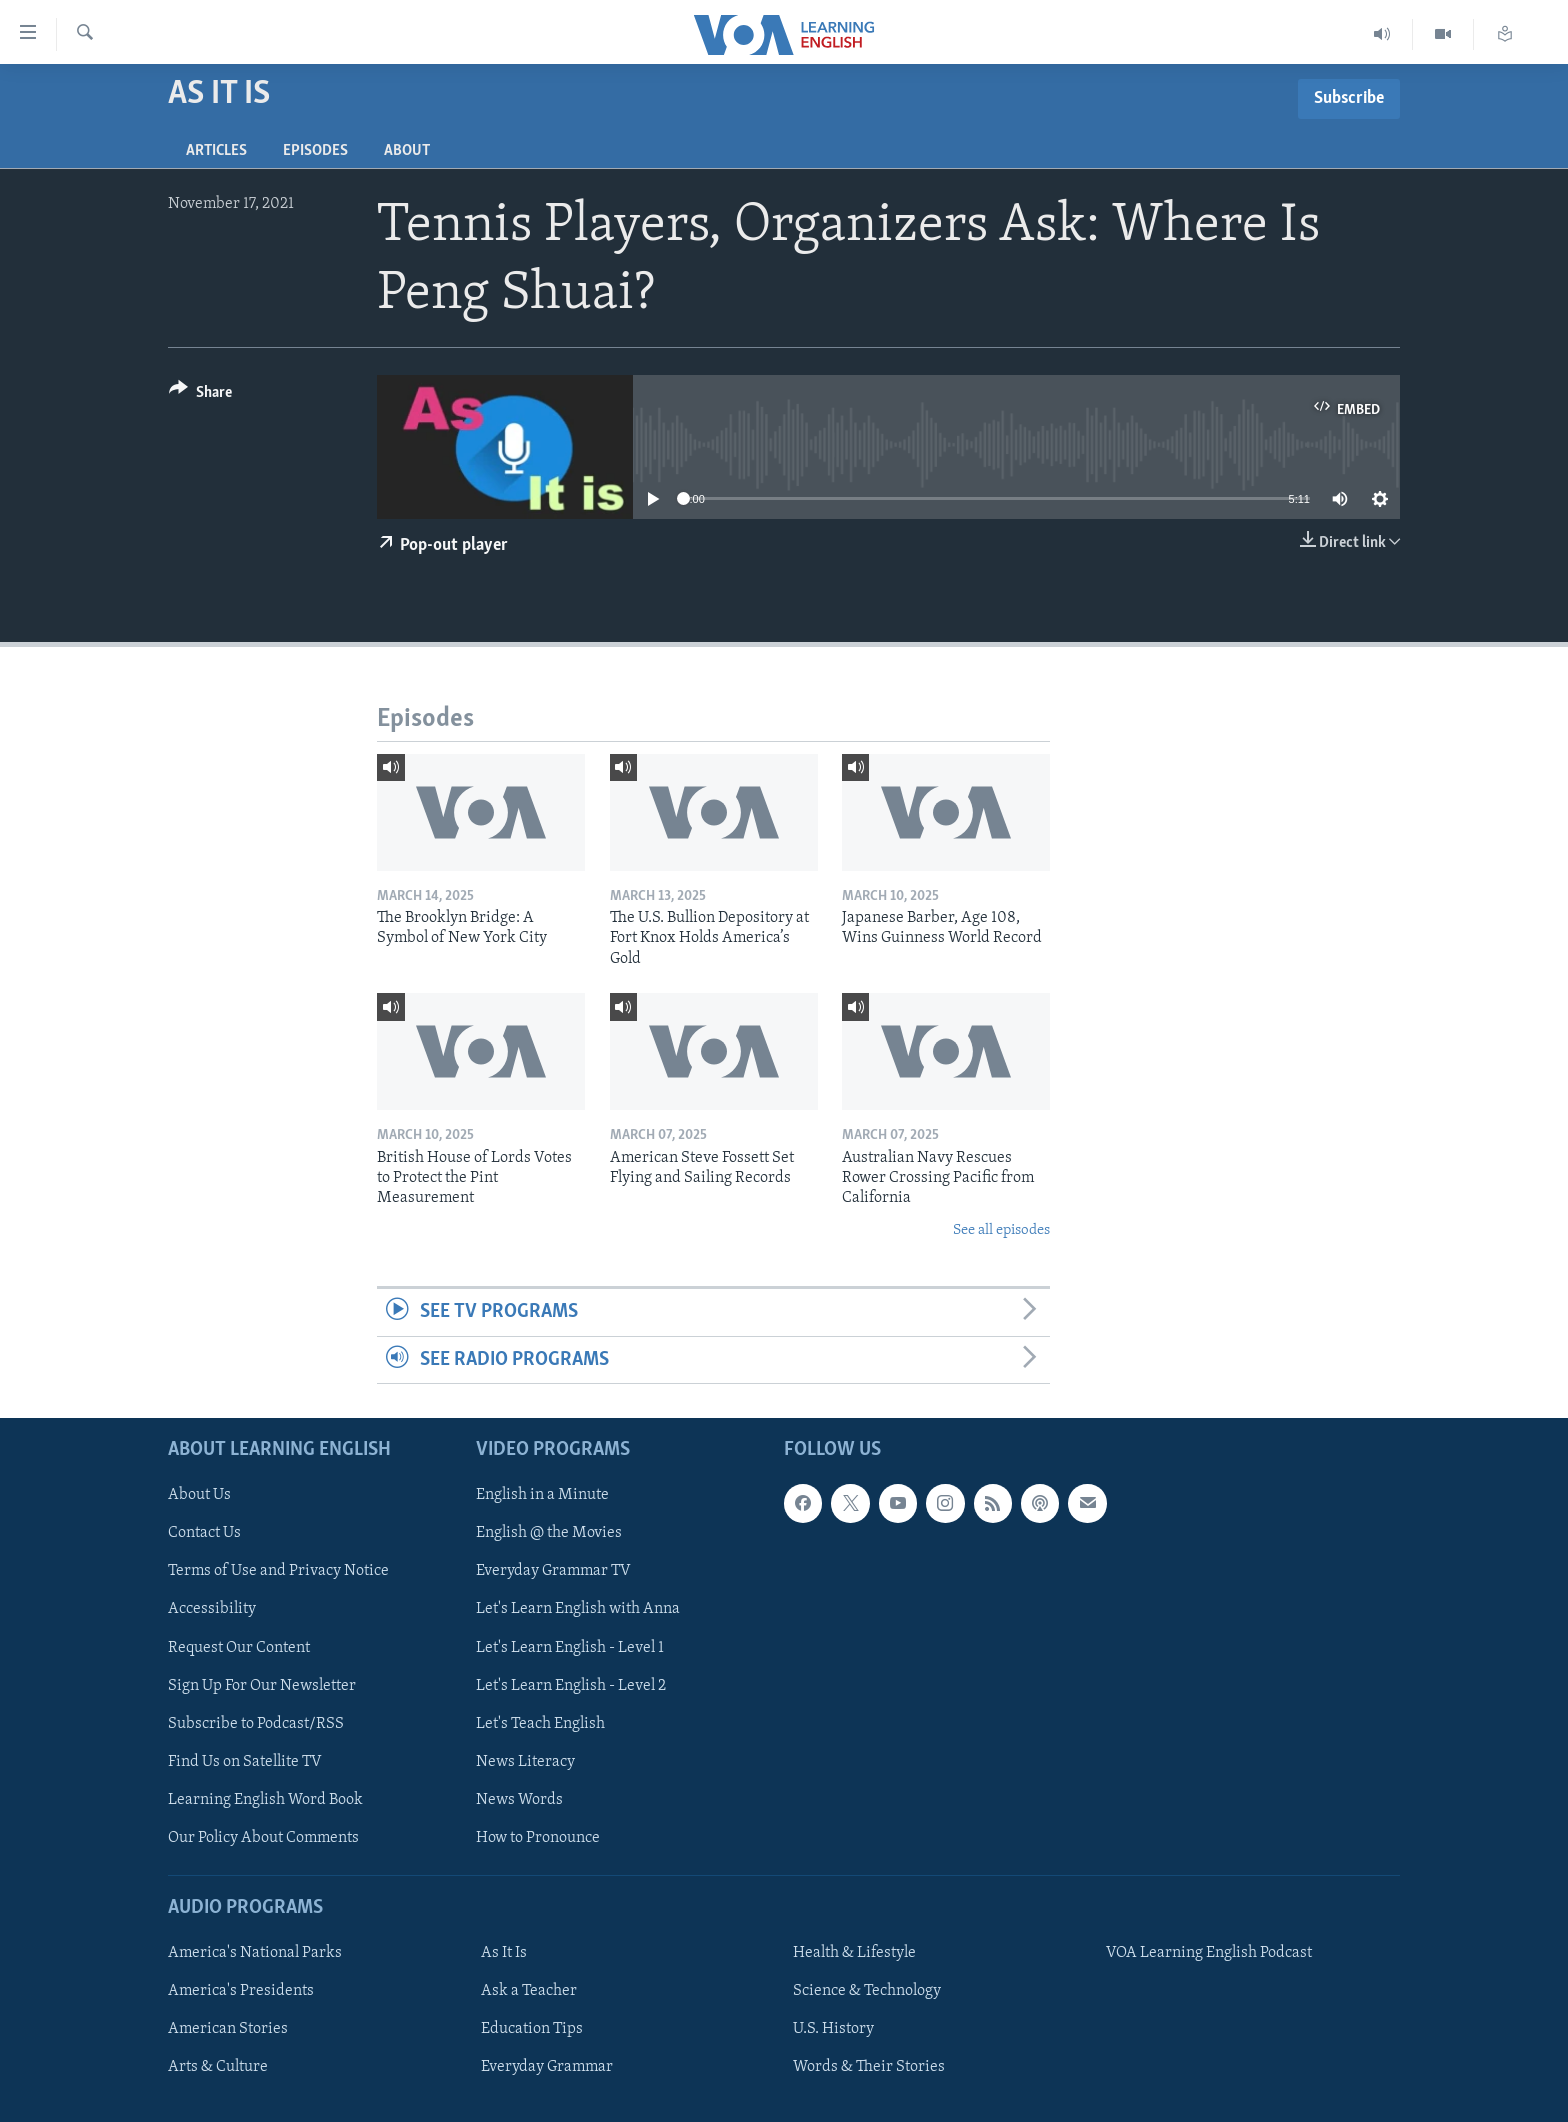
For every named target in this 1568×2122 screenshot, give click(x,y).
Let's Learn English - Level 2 (571, 1685)
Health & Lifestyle (854, 1953)
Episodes (315, 151)
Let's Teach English (540, 1723)
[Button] (200, 395)
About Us (199, 1495)
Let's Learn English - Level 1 (570, 1647)
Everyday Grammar (547, 2067)
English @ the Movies (549, 1533)
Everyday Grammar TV (553, 1571)
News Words (519, 1800)
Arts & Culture (218, 2067)
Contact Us (204, 1533)
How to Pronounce (538, 1838)
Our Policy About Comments (263, 1838)
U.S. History (833, 2029)
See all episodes (1001, 1230)
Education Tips (532, 2029)
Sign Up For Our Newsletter (262, 1685)
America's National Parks (255, 1953)
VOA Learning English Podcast (1209, 1953)
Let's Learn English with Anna (578, 1609)
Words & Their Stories (869, 2067)
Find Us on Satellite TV (245, 1762)
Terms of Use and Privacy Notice (278, 1571)
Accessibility (212, 1609)
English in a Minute (542, 1495)
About (407, 151)
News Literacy (525, 1762)
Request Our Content (239, 1647)
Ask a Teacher (529, 1991)
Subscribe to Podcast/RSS (256, 1723)
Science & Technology (867, 1991)
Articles (216, 151)
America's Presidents (241, 1991)
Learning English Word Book (265, 1800)
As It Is (504, 1953)
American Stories (228, 2029)
